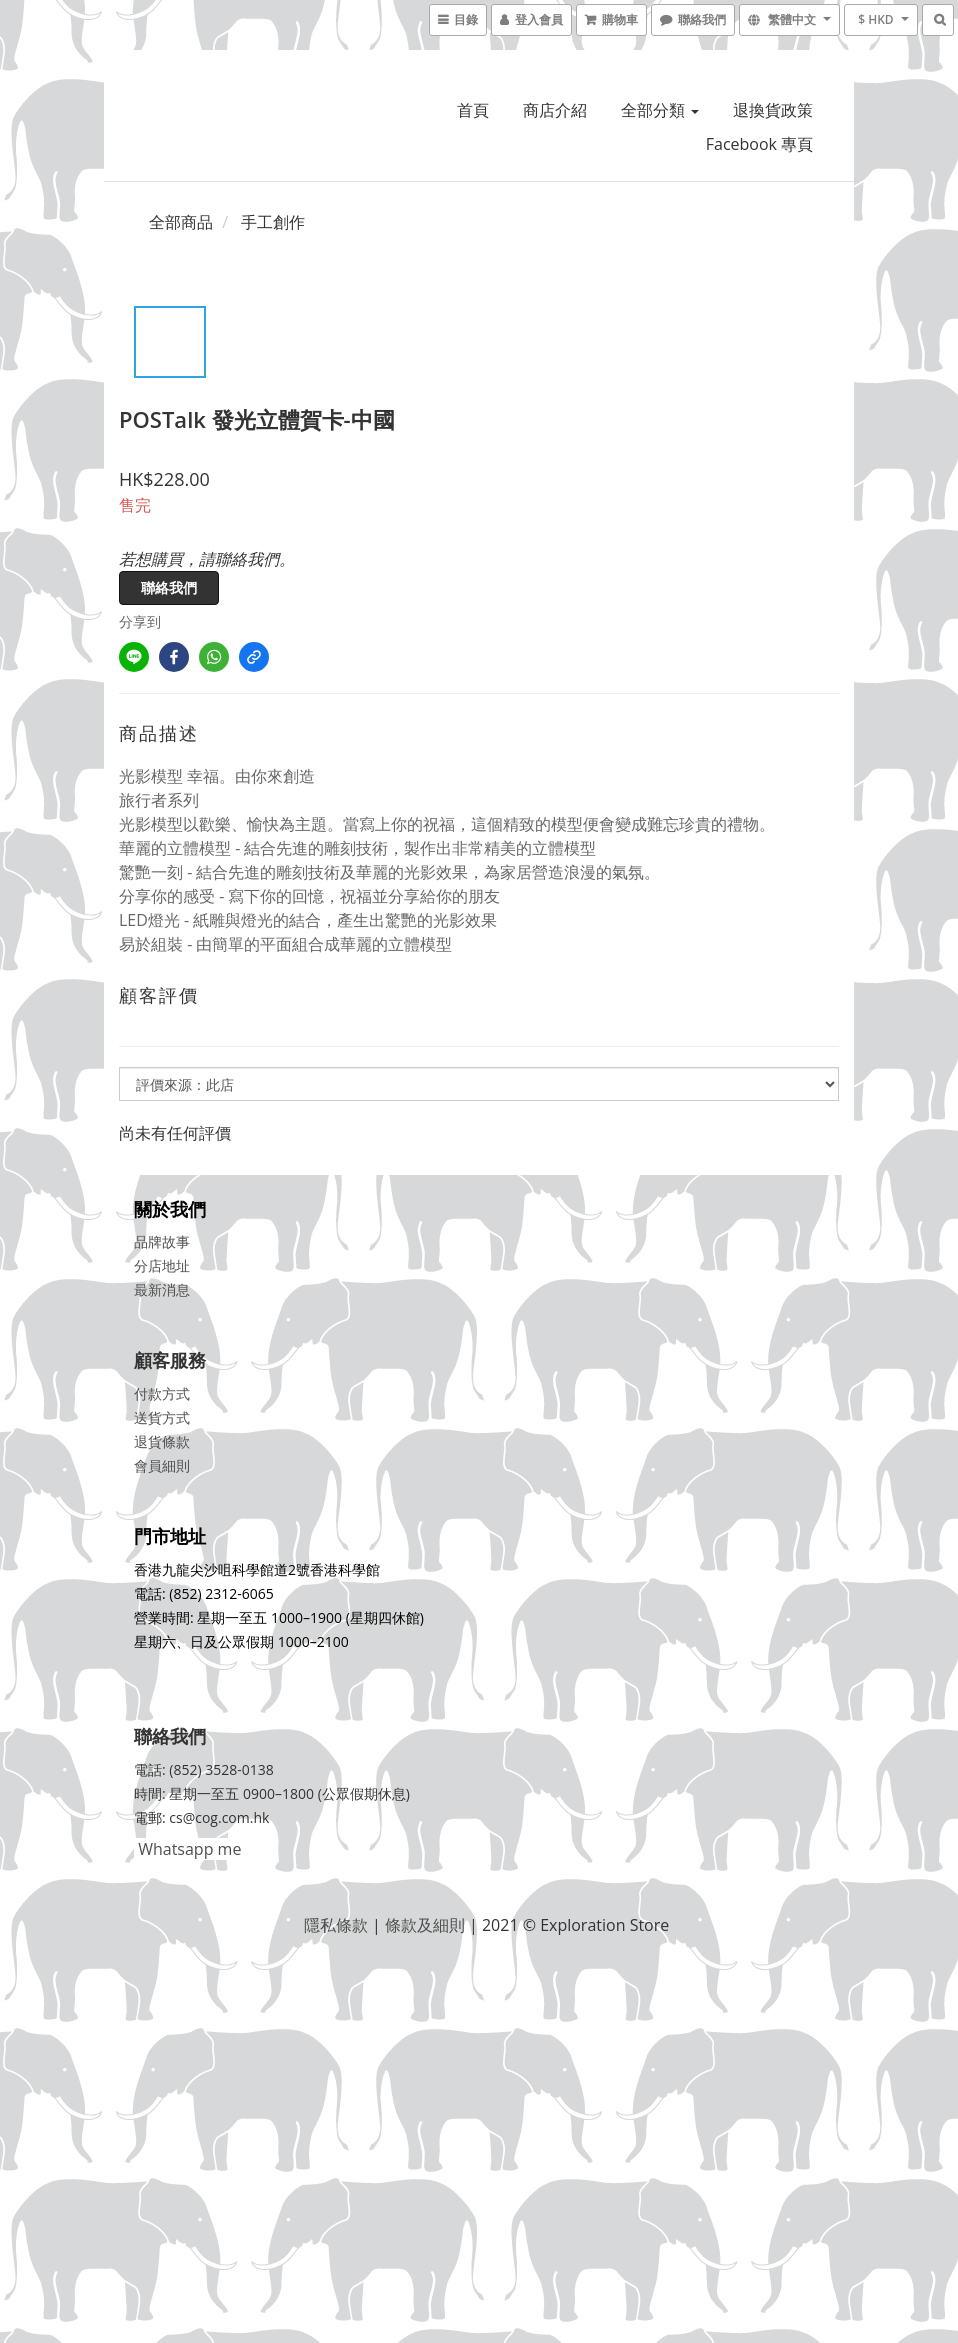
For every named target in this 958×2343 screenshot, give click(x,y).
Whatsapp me (187, 1849)
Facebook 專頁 (759, 144)
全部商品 (181, 222)
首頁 (473, 110)
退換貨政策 (773, 110)
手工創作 (273, 222)
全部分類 (660, 110)
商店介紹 (555, 110)
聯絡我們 (169, 587)
